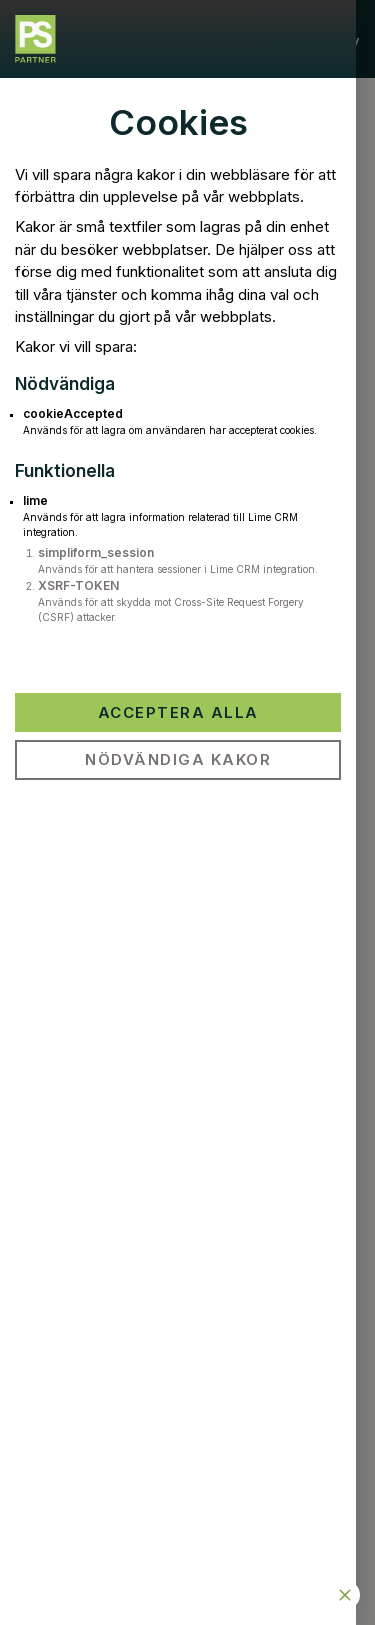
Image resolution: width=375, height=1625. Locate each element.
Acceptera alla (178, 712)
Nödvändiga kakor (178, 759)
